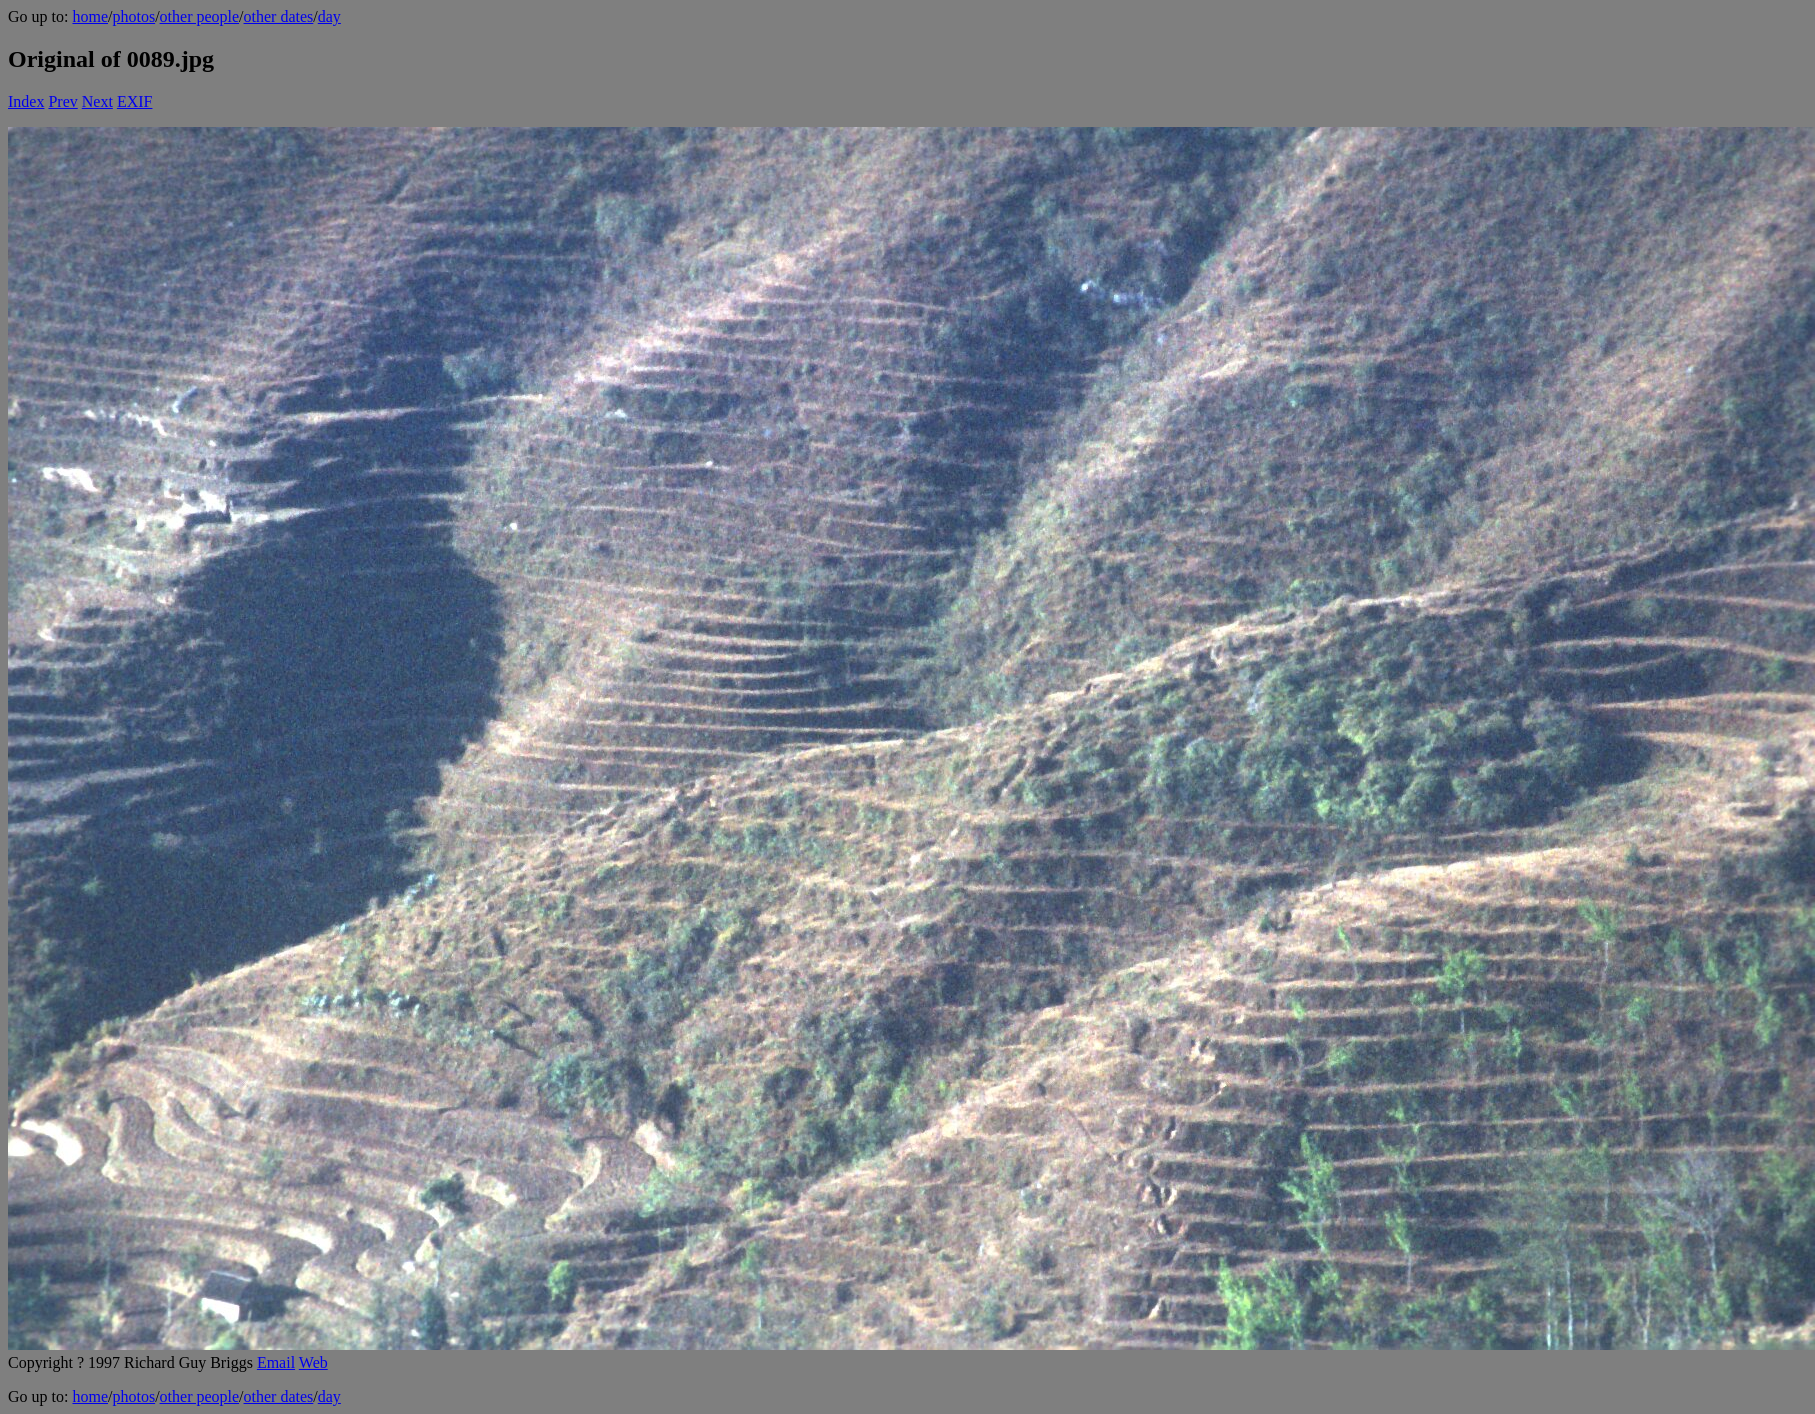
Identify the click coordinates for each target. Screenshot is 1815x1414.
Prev (62, 101)
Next (97, 101)
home (90, 16)
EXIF (135, 101)
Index (26, 101)
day (329, 16)
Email (276, 1362)
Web (313, 1362)
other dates (279, 16)
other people (200, 16)
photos (133, 16)
